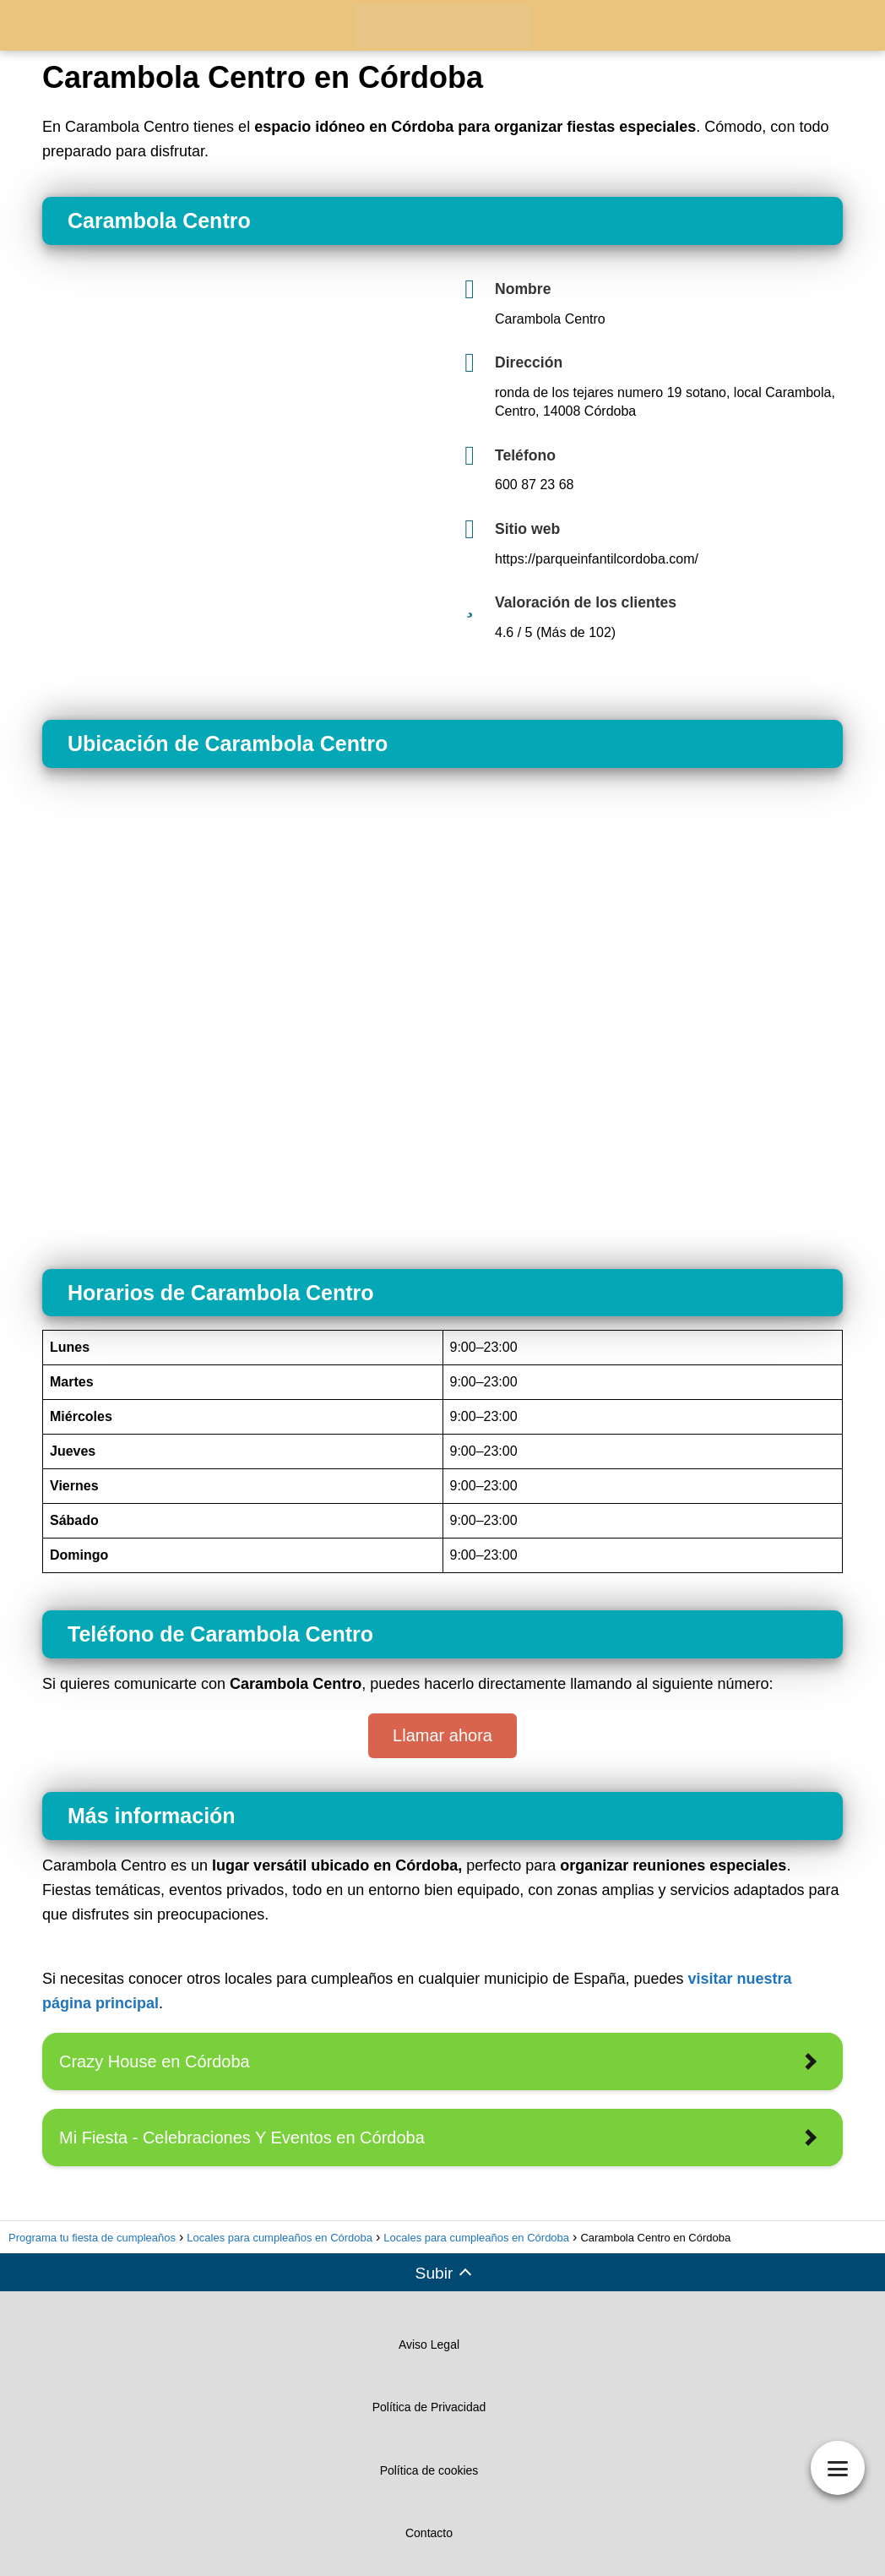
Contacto (429, 2533)
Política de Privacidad (429, 2407)
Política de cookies (429, 2470)
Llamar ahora (442, 1735)
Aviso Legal (429, 2344)
